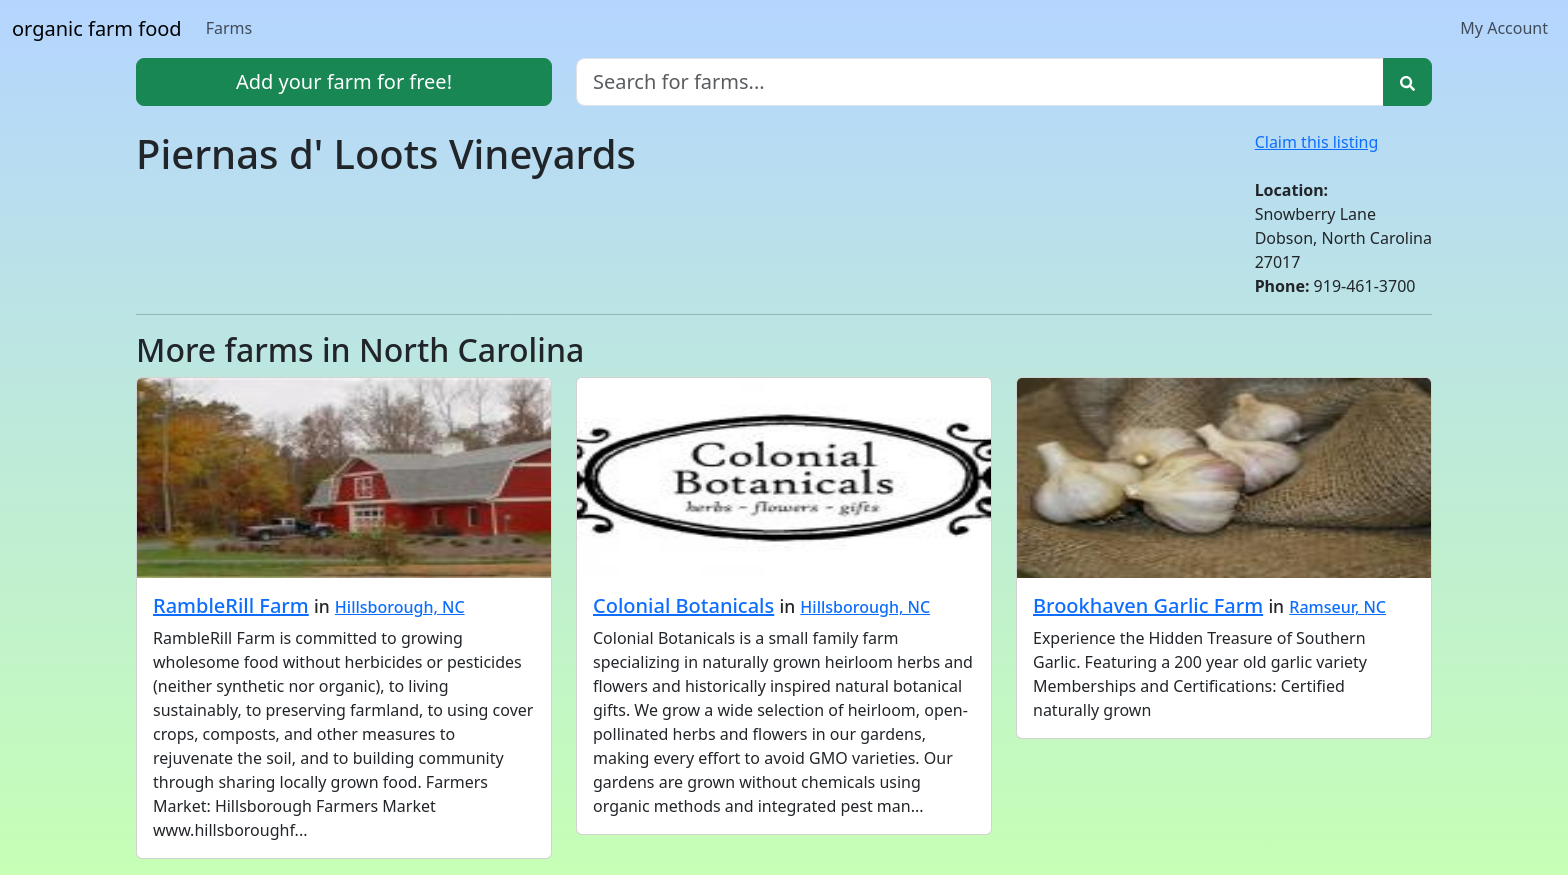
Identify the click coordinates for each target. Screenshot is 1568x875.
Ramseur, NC (1337, 607)
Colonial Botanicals (683, 605)
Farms (229, 28)
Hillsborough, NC (400, 607)
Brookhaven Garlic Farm (1148, 605)
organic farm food (97, 28)
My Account (1504, 28)
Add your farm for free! (344, 81)
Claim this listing (1317, 142)
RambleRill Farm (231, 605)
